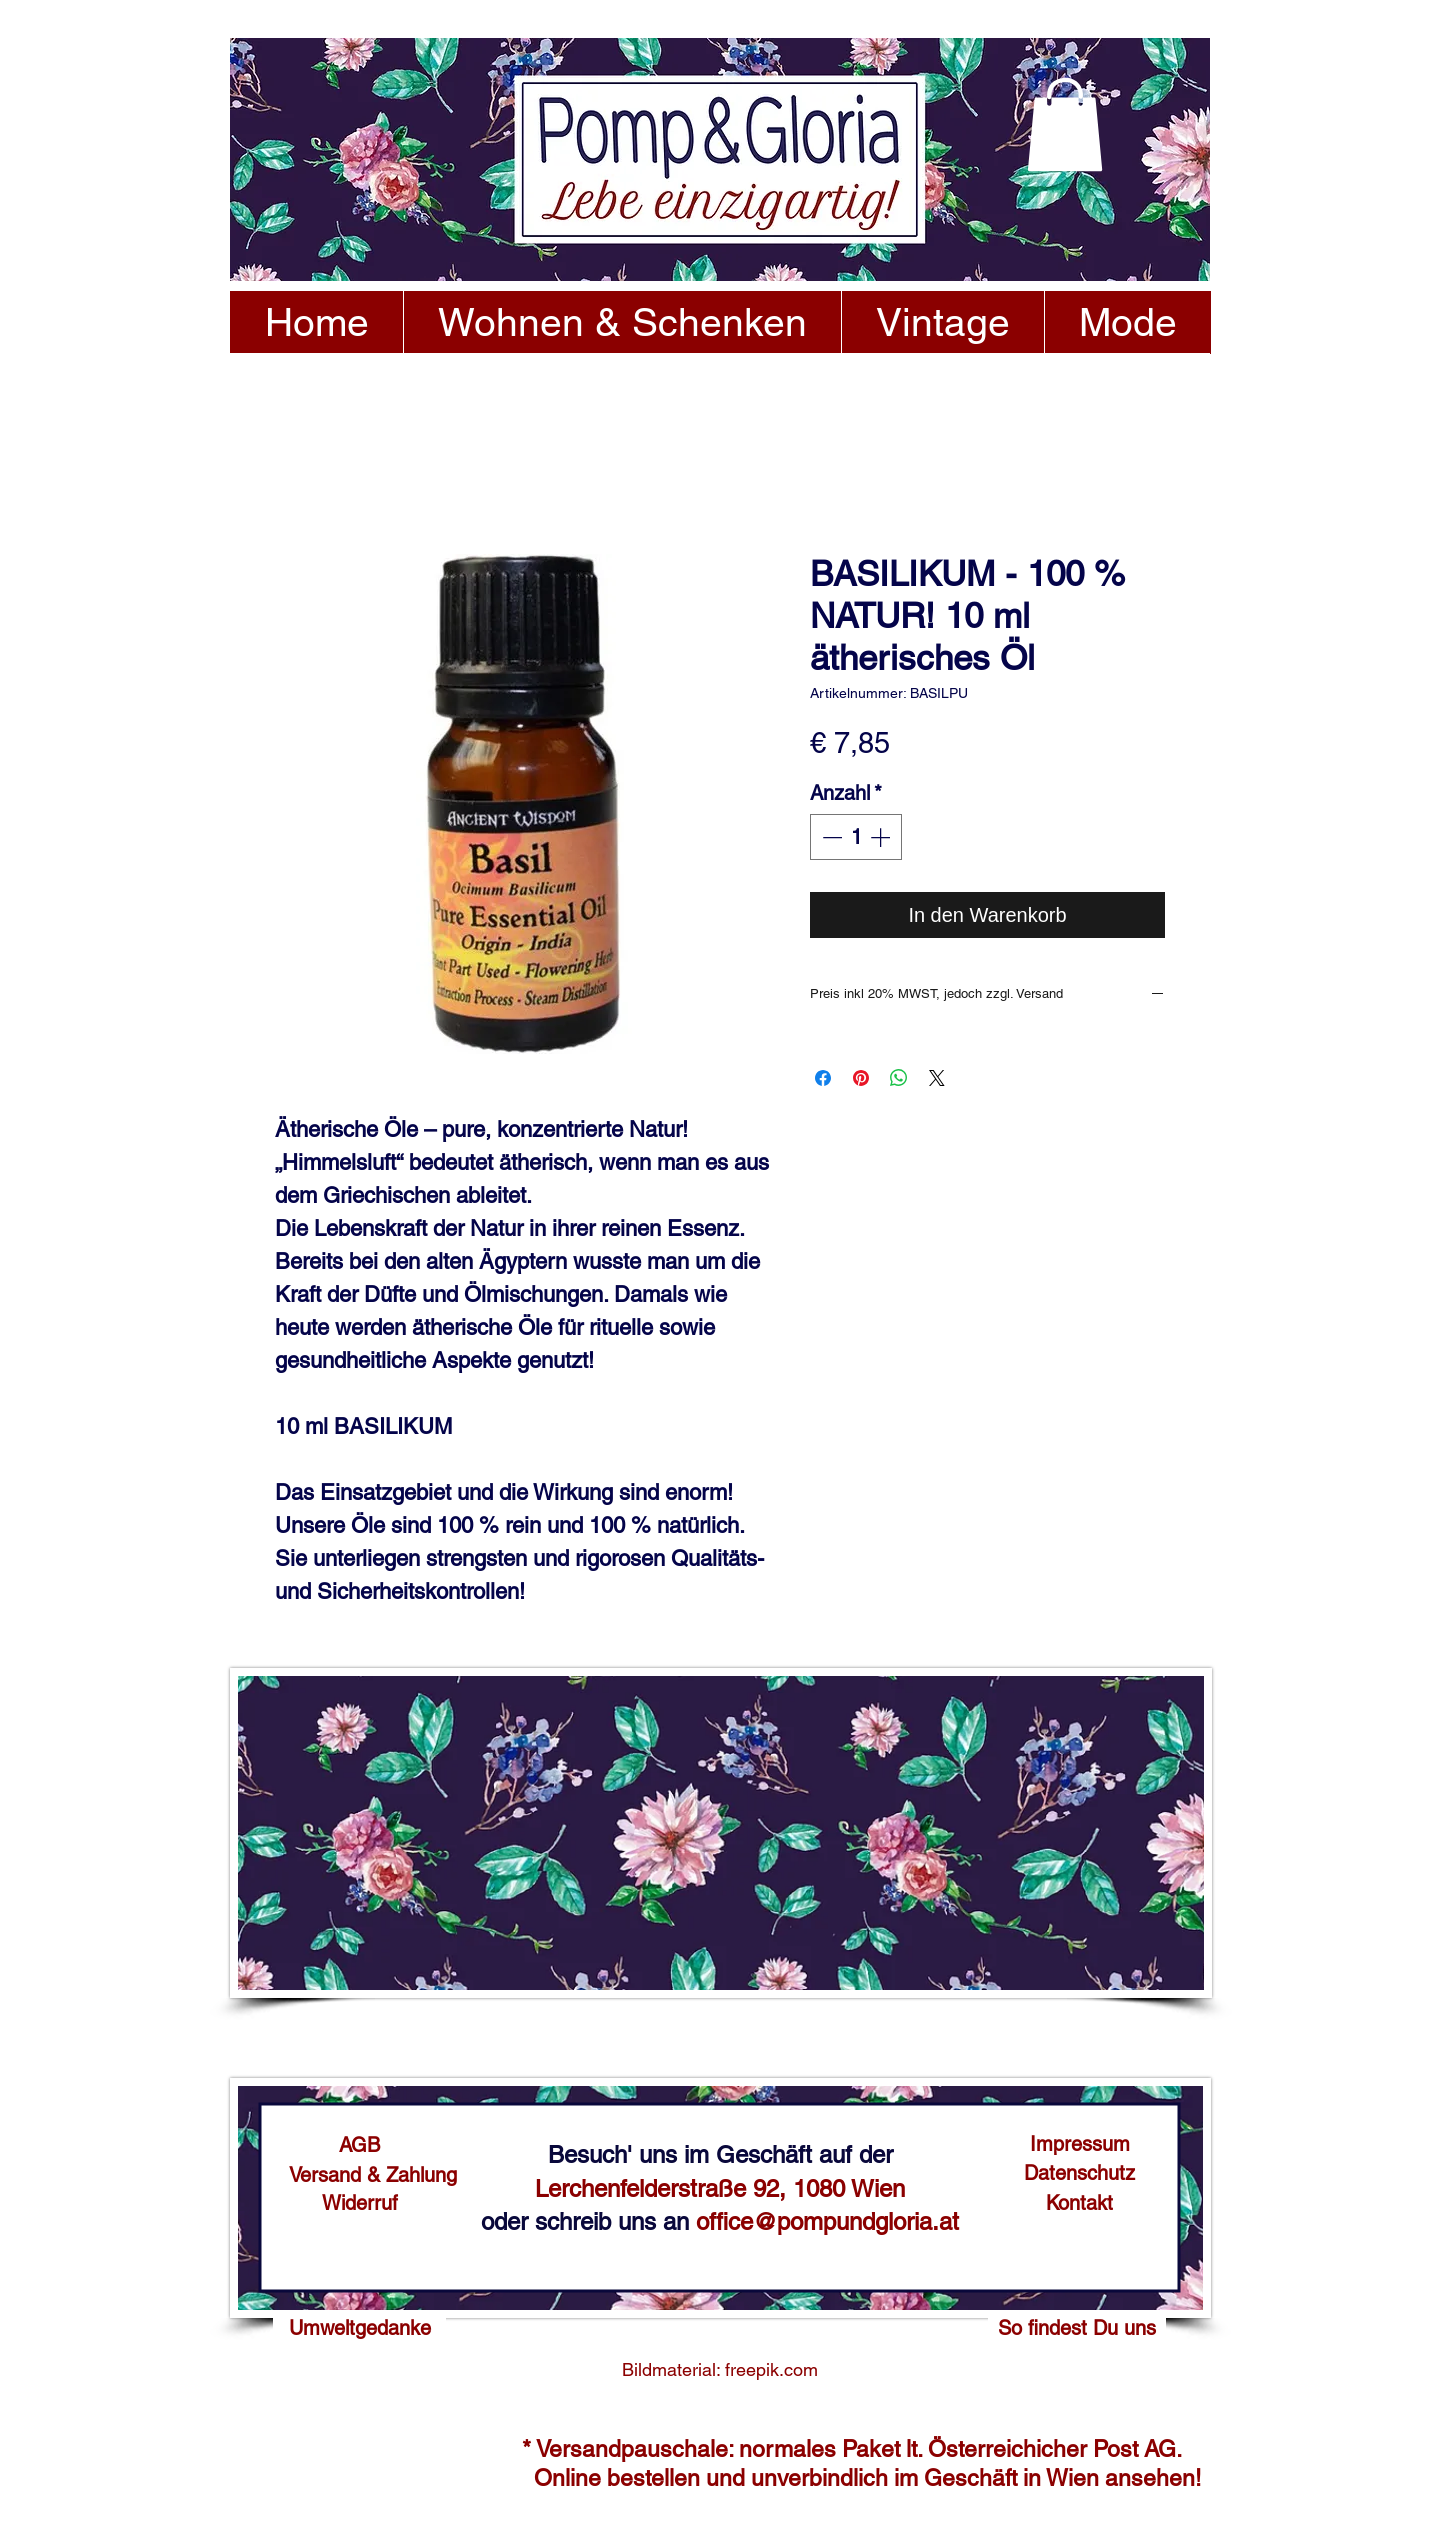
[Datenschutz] (1079, 2173)
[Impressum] (1079, 2144)
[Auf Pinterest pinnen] (861, 1078)
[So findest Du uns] (1077, 2328)
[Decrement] (830, 837)
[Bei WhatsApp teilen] (899, 1078)
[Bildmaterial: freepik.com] (719, 2370)
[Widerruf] (359, 2203)
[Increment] (882, 837)
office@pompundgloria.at (827, 2221)
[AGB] (359, 2145)
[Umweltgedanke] (359, 2328)
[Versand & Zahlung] (373, 2175)
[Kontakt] (1079, 2203)
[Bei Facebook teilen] (823, 1078)
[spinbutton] (856, 837)
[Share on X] (937, 1078)
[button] (1065, 124)
